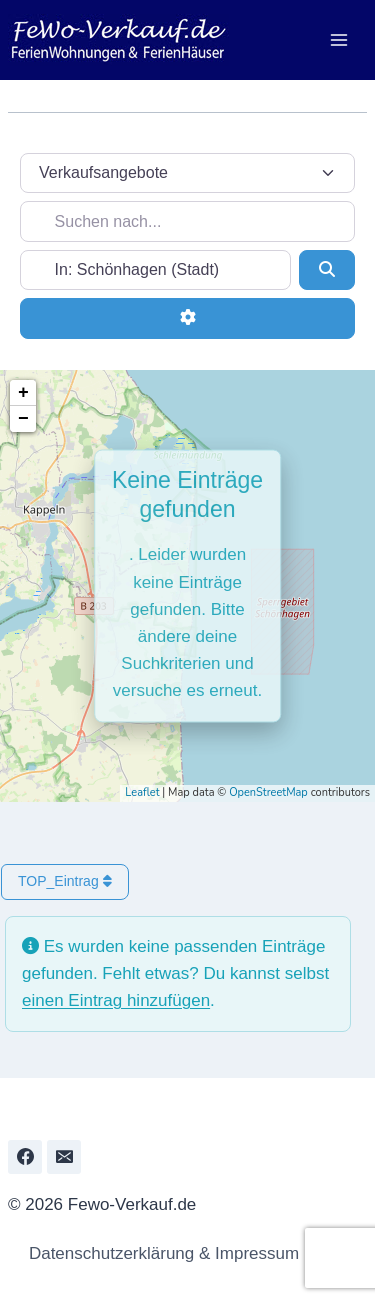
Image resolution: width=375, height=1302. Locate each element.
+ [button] (23, 393)
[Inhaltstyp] (187, 173)
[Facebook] (25, 1157)
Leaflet (142, 792)
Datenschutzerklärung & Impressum (158, 1253)
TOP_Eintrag (65, 881)
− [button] (23, 419)
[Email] (64, 1157)
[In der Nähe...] (155, 270)
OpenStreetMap (268, 792)
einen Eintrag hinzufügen (116, 1000)
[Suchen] (327, 270)
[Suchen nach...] (187, 221)
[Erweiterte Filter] (187, 318)
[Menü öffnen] (338, 39)
